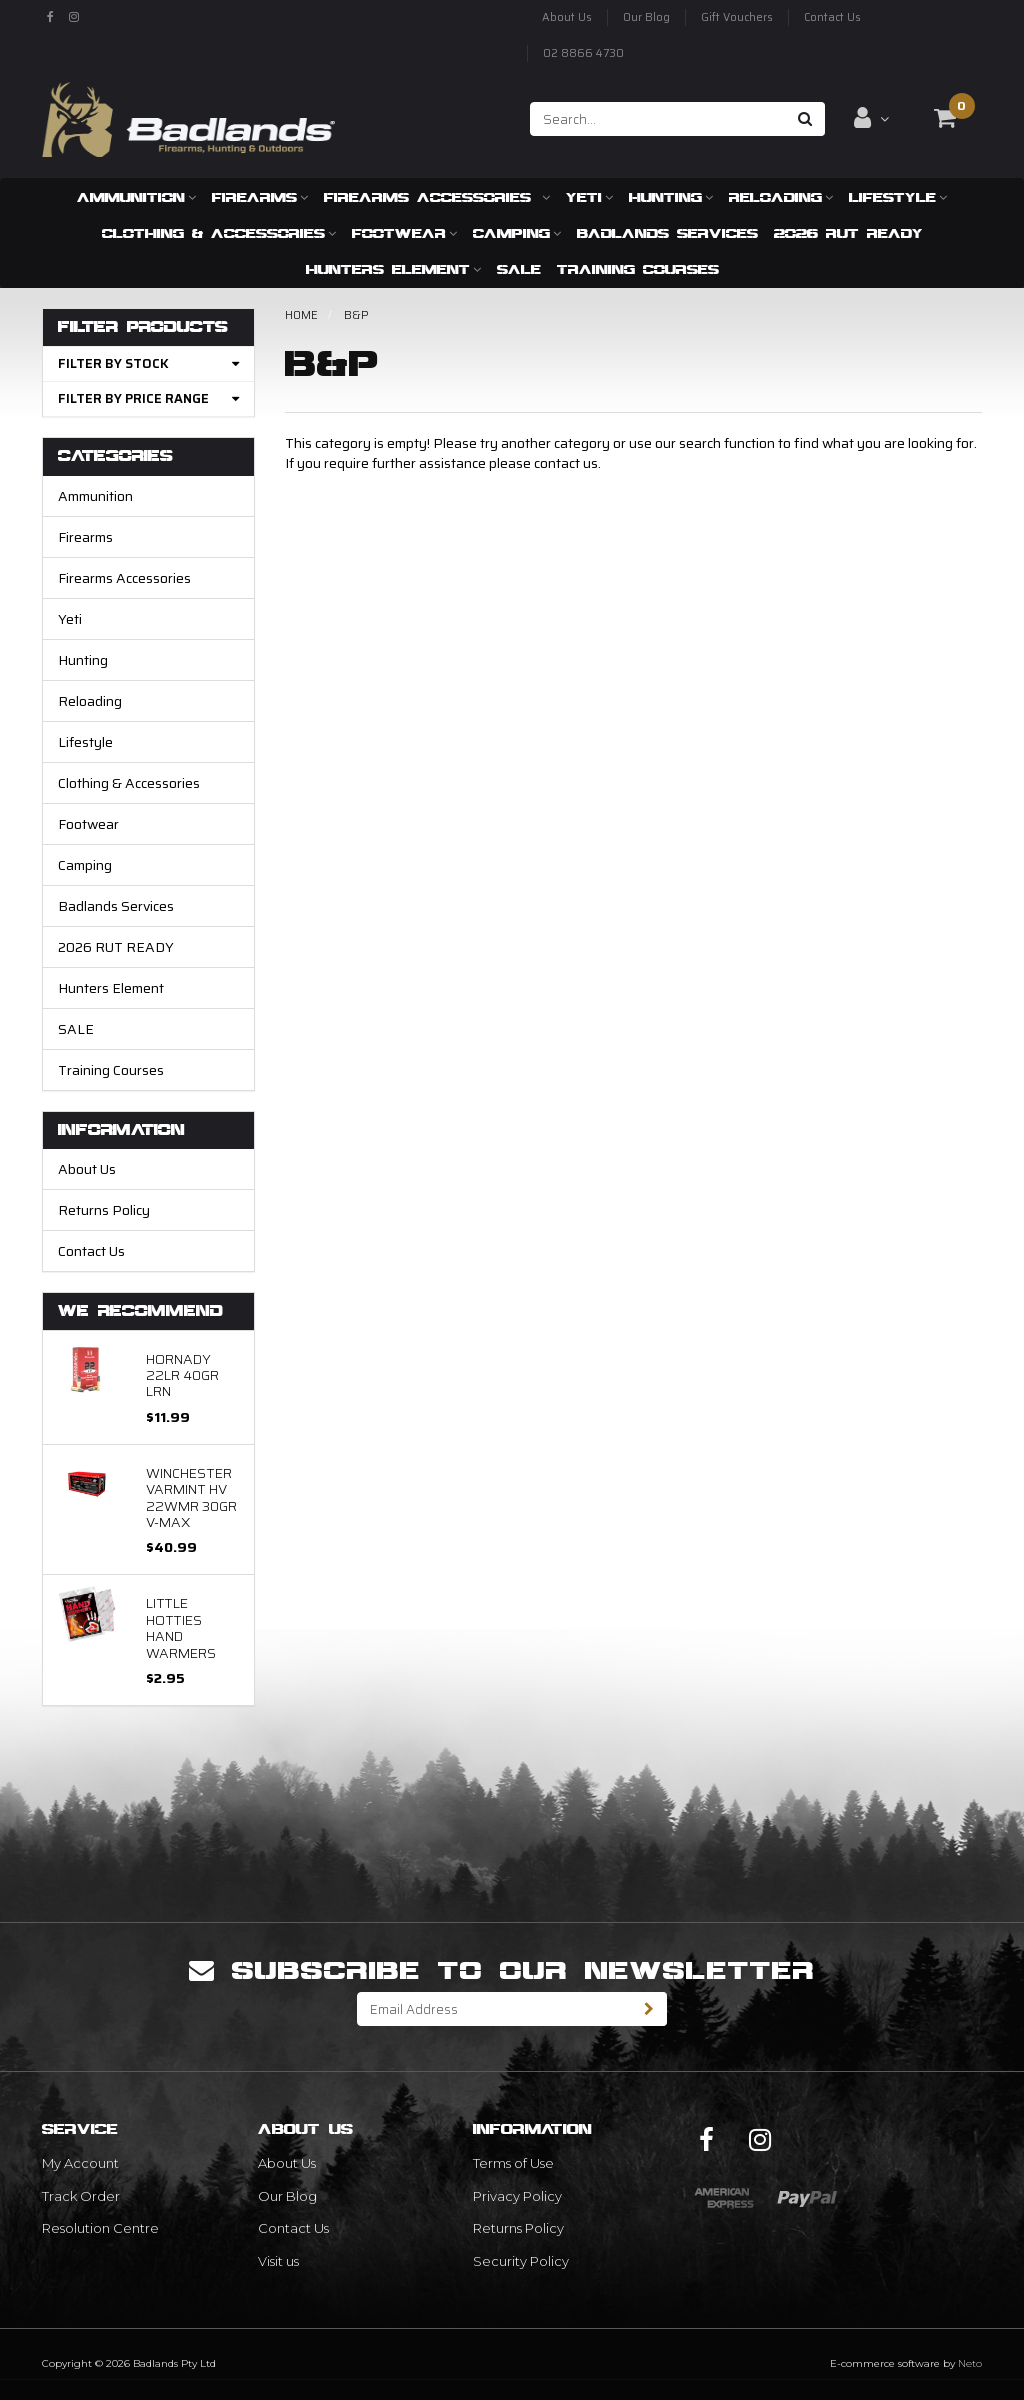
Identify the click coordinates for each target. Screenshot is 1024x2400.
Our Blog (646, 17)
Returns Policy (104, 1210)
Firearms (260, 197)
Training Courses (638, 269)
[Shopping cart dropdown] (945, 118)
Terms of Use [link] (513, 2163)
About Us (567, 17)
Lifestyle (898, 197)
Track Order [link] (81, 2196)
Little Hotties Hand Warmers (181, 1627)
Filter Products (143, 327)
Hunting (671, 197)
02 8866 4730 (583, 53)
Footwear (404, 233)
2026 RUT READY (848, 233)
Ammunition (136, 197)
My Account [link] (80, 2163)
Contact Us (832, 17)
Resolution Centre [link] (100, 2228)
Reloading (781, 197)
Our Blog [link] (287, 2196)
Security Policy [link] (521, 2261)
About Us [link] (287, 2163)
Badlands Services (667, 233)
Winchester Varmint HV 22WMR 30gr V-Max (191, 1497)
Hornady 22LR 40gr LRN (182, 1375)
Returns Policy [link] (518, 2228)
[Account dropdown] (871, 118)
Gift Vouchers (737, 17)
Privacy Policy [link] (517, 2196)
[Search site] (805, 119)
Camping (517, 233)
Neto (970, 2363)
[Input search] (658, 119)
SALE (519, 269)
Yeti (589, 197)
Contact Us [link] (293, 2228)
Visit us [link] (278, 2261)
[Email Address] (495, 2009)
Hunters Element (393, 269)
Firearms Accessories (437, 197)
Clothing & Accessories (219, 233)
